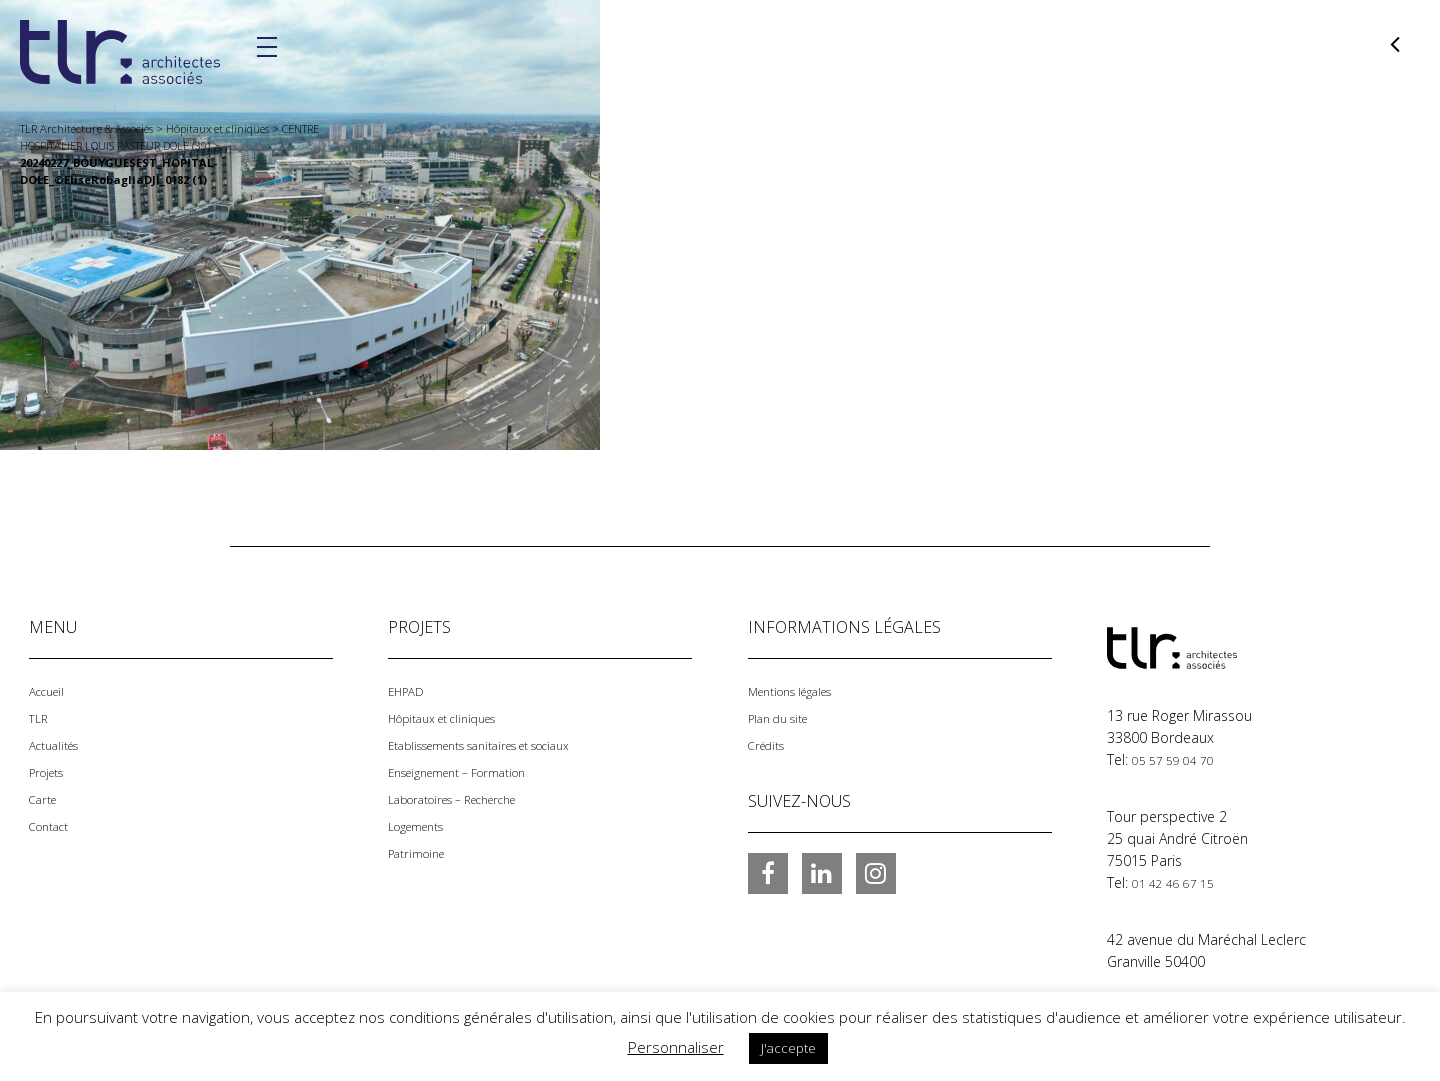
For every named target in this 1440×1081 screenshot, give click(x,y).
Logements (424, 820)
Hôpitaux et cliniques (456, 716)
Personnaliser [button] (676, 1047)
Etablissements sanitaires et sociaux (505, 742)
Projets (51, 768)
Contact (54, 820)
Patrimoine (423, 846)
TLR (40, 716)
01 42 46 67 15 (1180, 881)
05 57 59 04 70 (1180, 759)
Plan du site (785, 716)
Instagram (876, 870)
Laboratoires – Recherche (470, 794)
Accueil (51, 690)
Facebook (768, 870)
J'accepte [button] (788, 1048)
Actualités (60, 742)
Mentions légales (802, 690)
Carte (46, 794)
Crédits (771, 742)
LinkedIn (822, 870)
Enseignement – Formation (474, 768)
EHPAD (410, 690)
